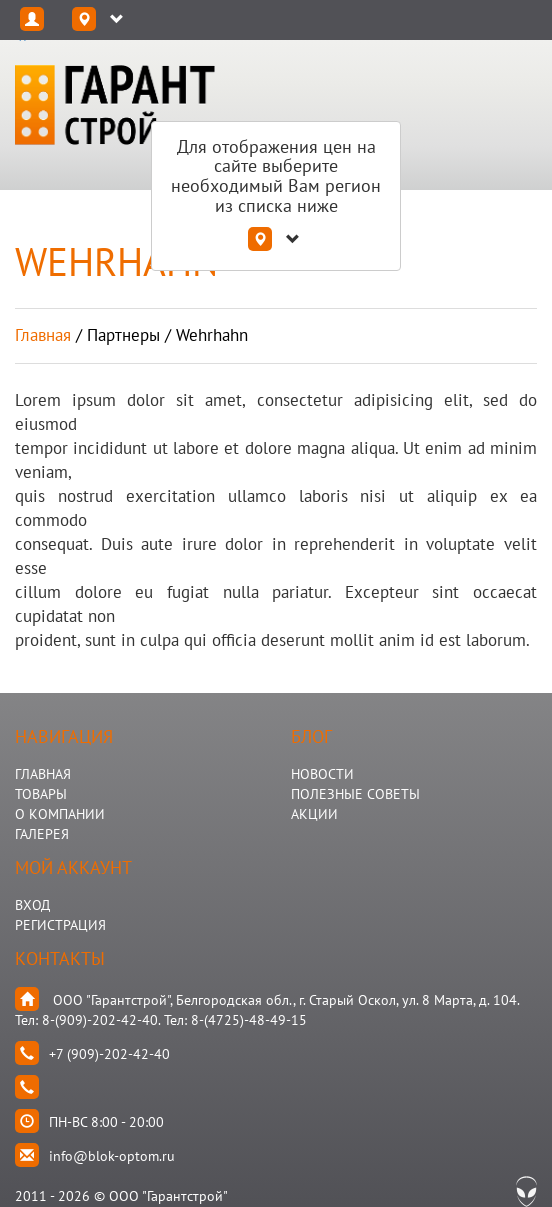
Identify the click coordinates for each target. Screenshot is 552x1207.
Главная (43, 335)
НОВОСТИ (322, 774)
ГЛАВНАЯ (43, 774)
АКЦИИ (314, 814)
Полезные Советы (355, 794)
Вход (32, 905)
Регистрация (60, 925)
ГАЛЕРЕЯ (42, 834)
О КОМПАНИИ (60, 814)
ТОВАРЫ (41, 794)
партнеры (123, 335)
